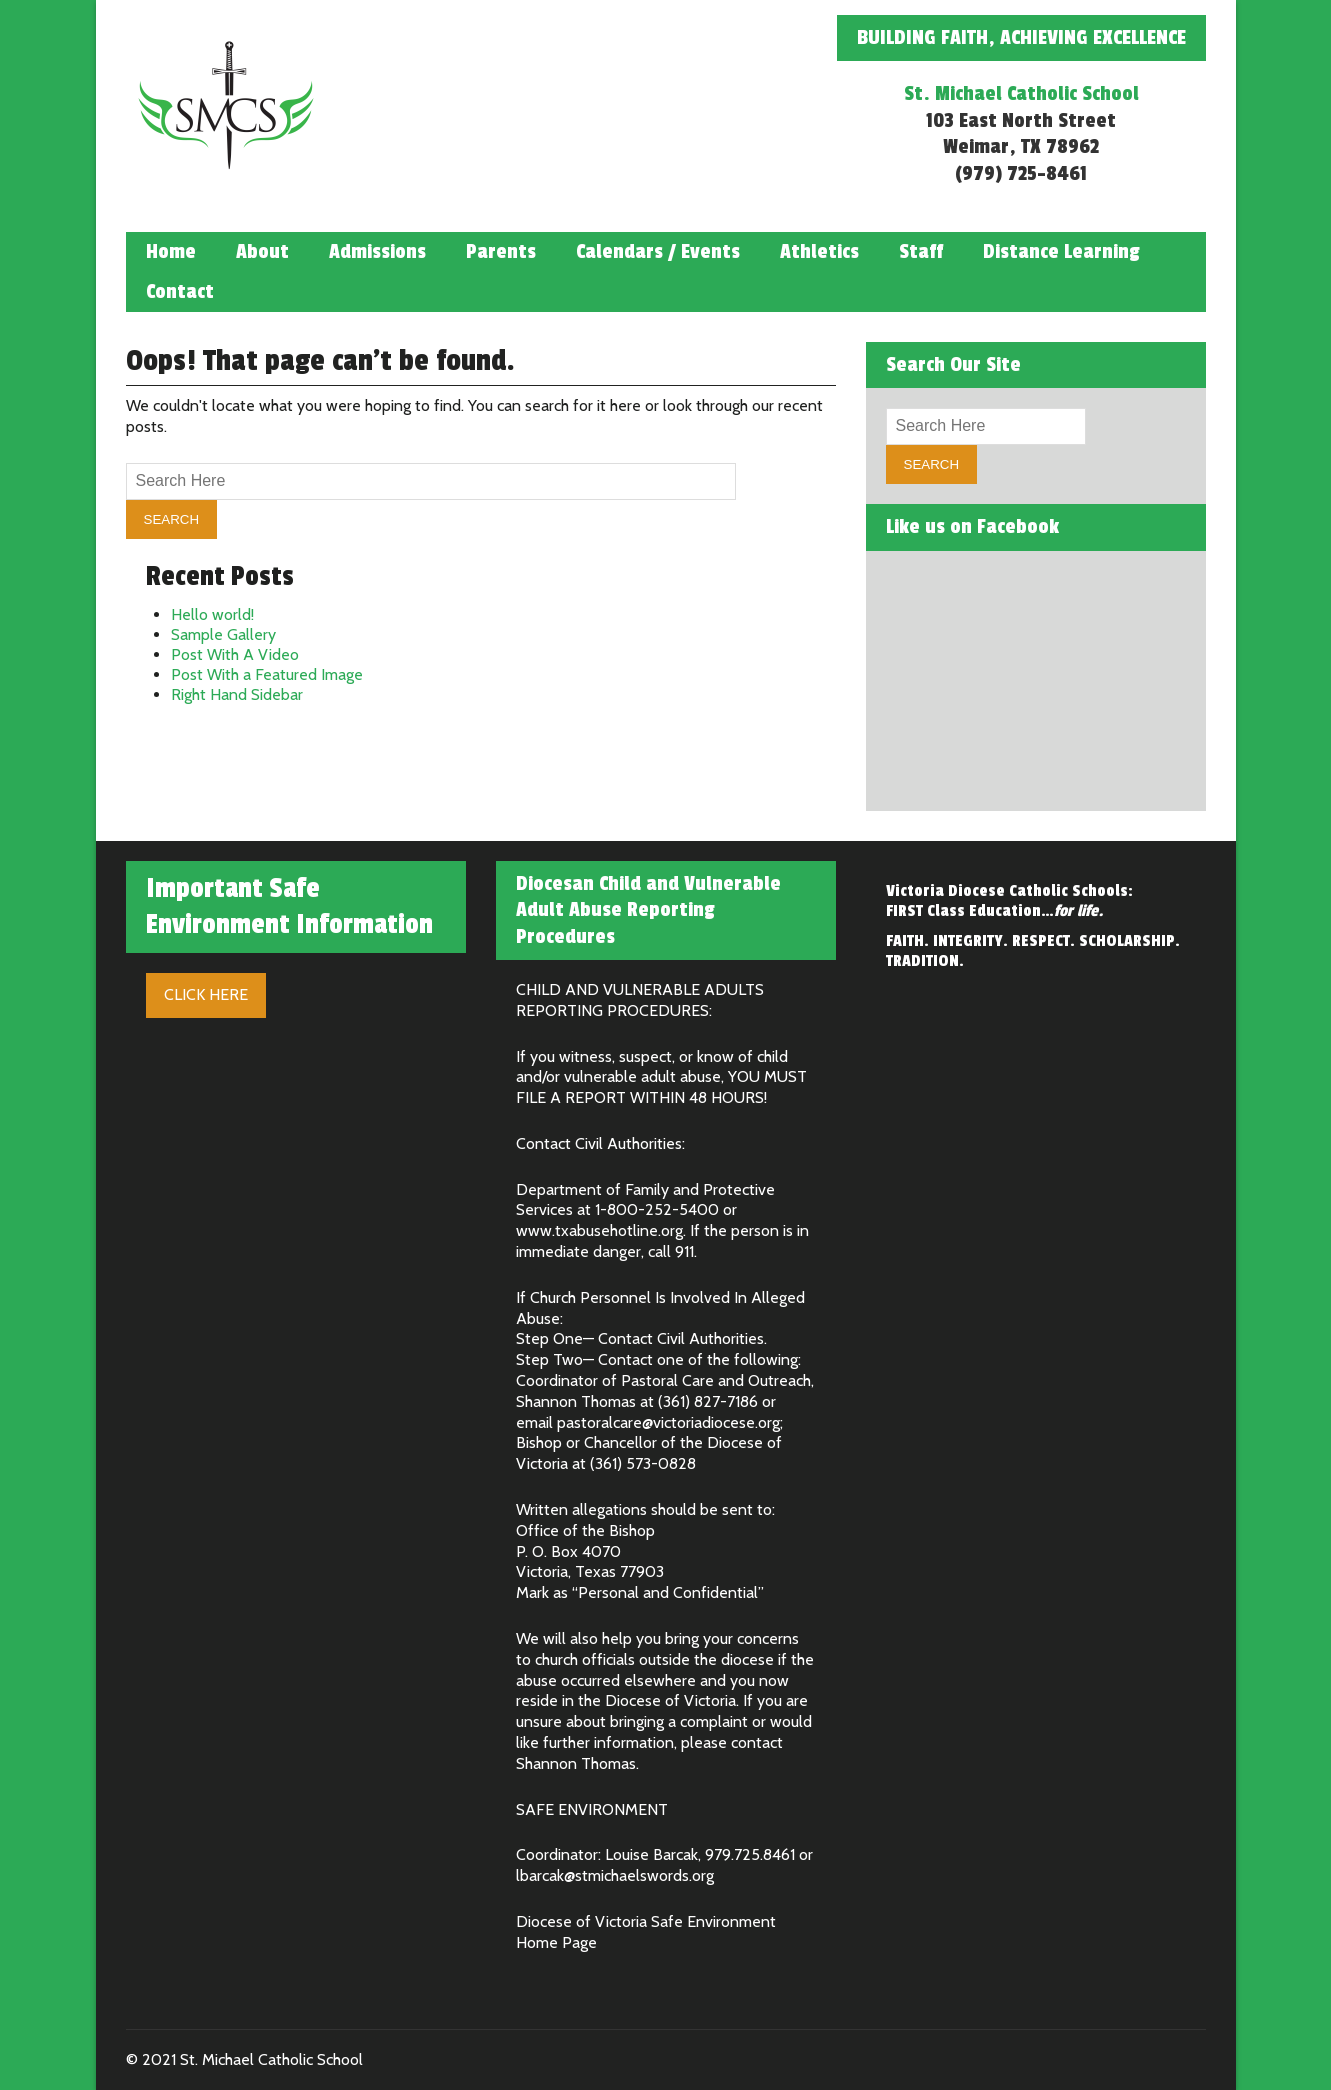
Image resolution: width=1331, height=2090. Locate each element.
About (262, 252)
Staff (921, 252)
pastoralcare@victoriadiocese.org (668, 1422)
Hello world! (212, 614)
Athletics (819, 252)
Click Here (206, 994)
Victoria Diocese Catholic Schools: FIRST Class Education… (1009, 901)
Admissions (377, 252)
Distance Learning (1061, 252)
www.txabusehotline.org (599, 1230)
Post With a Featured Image (267, 674)
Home (171, 252)
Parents (501, 252)
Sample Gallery (223, 634)
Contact (180, 292)
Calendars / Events (658, 252)
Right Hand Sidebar (237, 694)
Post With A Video (235, 654)
